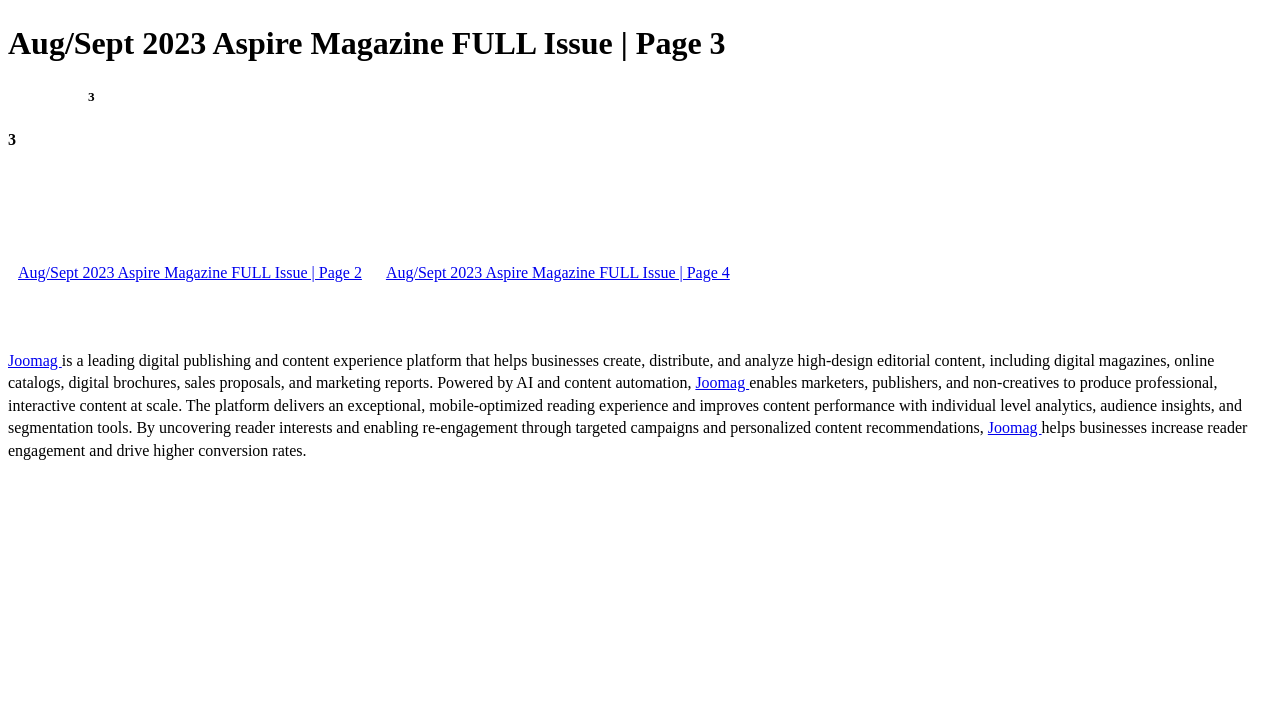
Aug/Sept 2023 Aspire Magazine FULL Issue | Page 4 (558, 272)
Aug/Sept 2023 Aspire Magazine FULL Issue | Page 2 (190, 272)
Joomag (35, 360)
